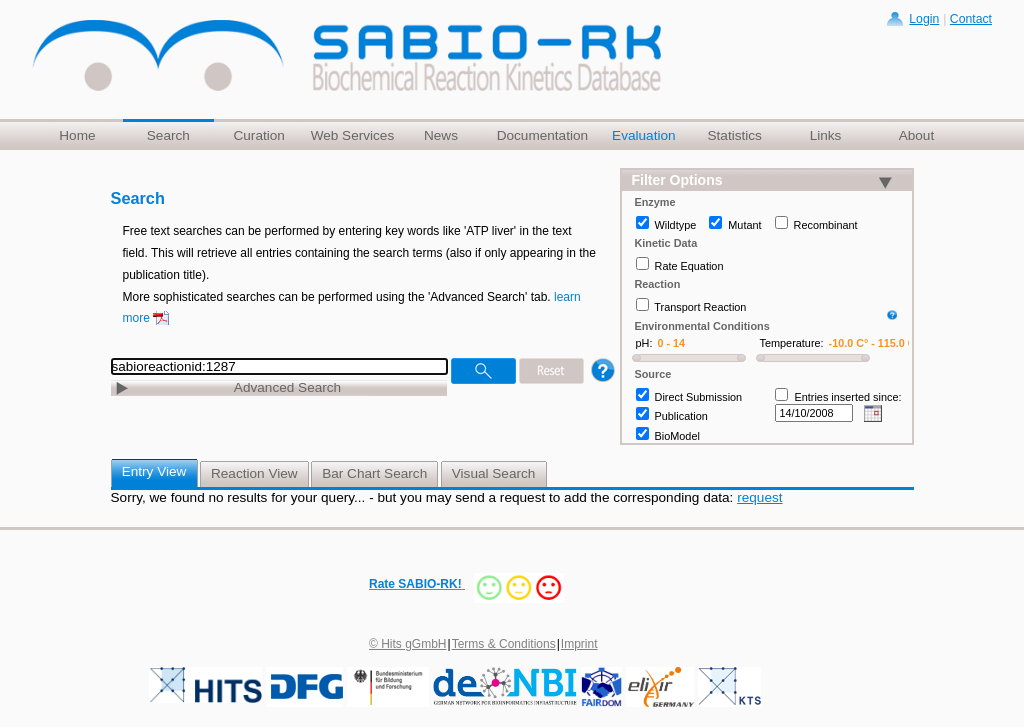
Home (77, 135)
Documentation (542, 135)
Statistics (734, 135)
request (759, 497)
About (917, 135)
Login (924, 19)
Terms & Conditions (504, 644)
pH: (644, 343)
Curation (258, 135)
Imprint (579, 644)
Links (826, 135)
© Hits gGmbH (408, 644)
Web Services (353, 135)
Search (168, 135)
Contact (971, 19)
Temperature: (792, 343)
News (441, 135)
